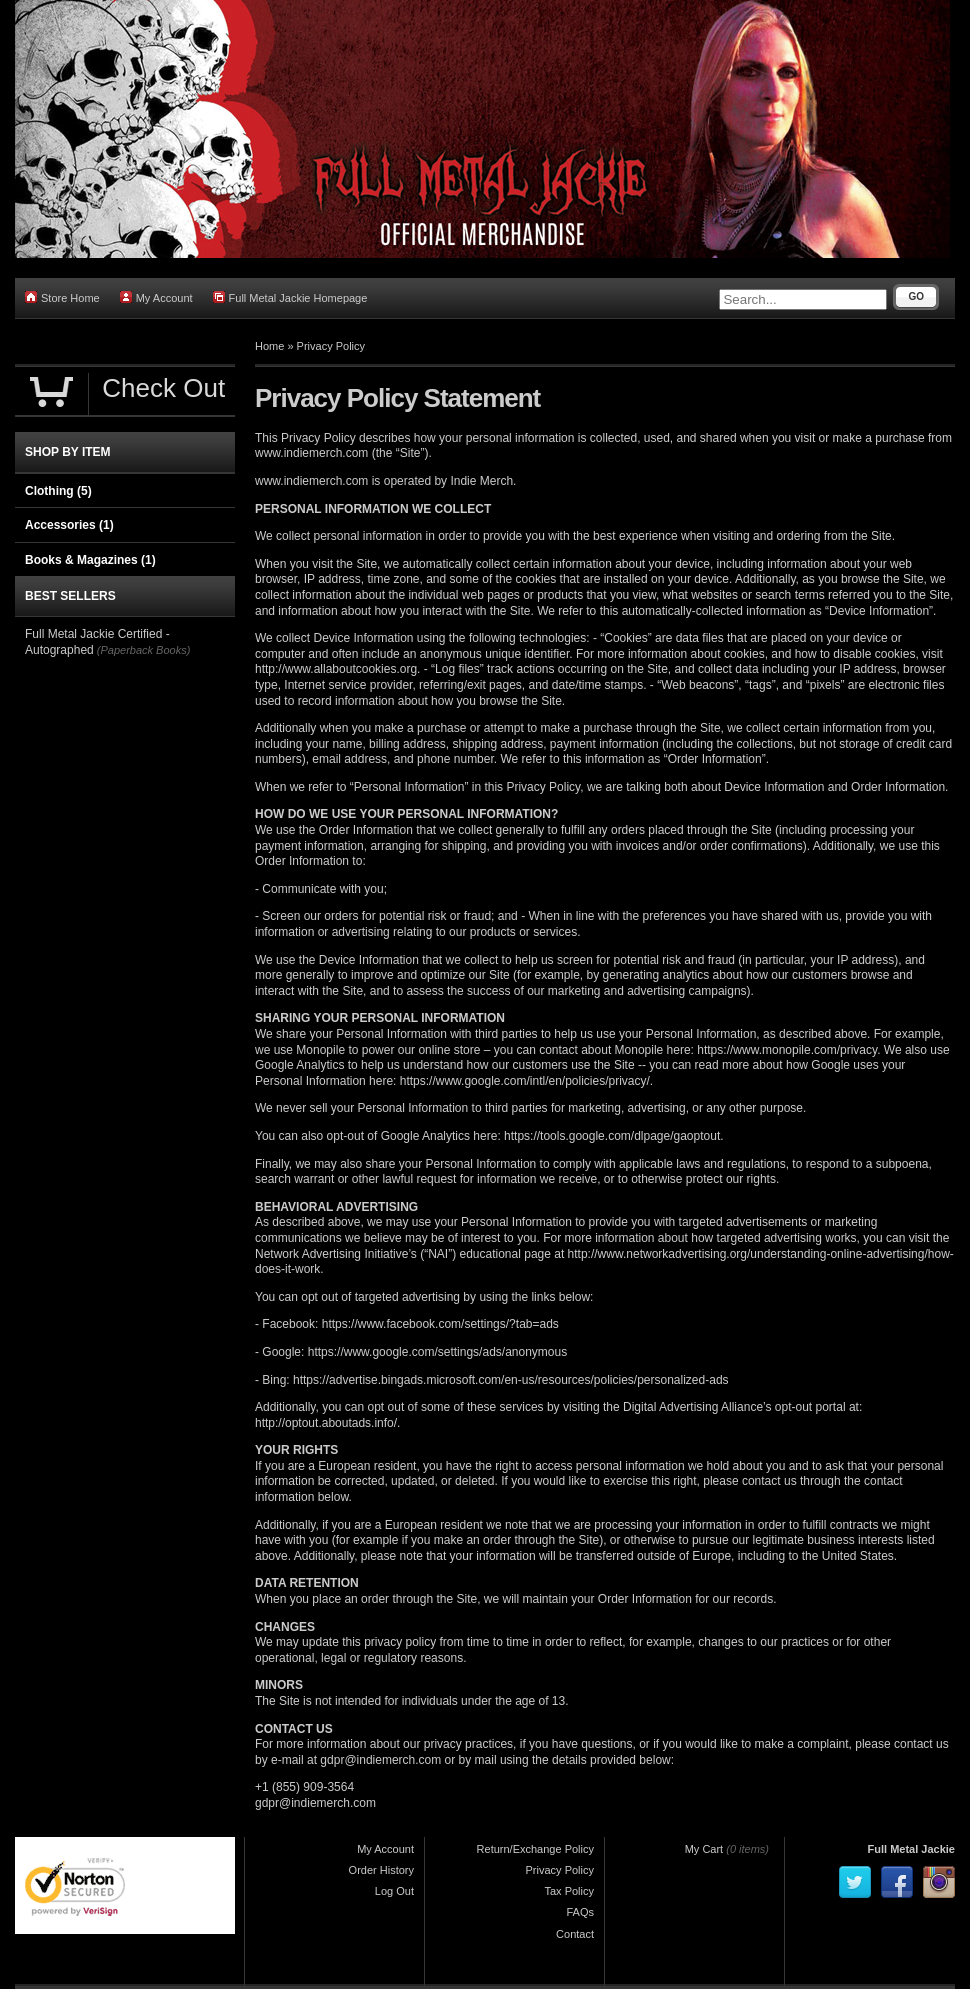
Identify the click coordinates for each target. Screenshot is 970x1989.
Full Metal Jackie (911, 1849)
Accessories (69, 525)
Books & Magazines (90, 560)
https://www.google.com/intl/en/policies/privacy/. (526, 1081)
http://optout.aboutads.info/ (326, 1423)
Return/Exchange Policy (535, 1849)
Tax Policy (569, 1891)
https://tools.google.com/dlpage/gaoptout (612, 1136)
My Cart (704, 1849)
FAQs (580, 1912)
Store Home (62, 297)
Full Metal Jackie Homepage (290, 297)
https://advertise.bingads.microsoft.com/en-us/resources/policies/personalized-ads (511, 1380)
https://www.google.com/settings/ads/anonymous (437, 1352)
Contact (575, 1934)
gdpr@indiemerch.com (380, 1760)
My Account (156, 297)
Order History (381, 1870)
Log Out (394, 1891)
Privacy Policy (331, 346)
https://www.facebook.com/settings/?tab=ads (440, 1324)
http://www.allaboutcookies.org (336, 669)
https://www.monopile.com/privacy (787, 1050)
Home (269, 346)
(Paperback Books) (144, 650)
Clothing (58, 491)
